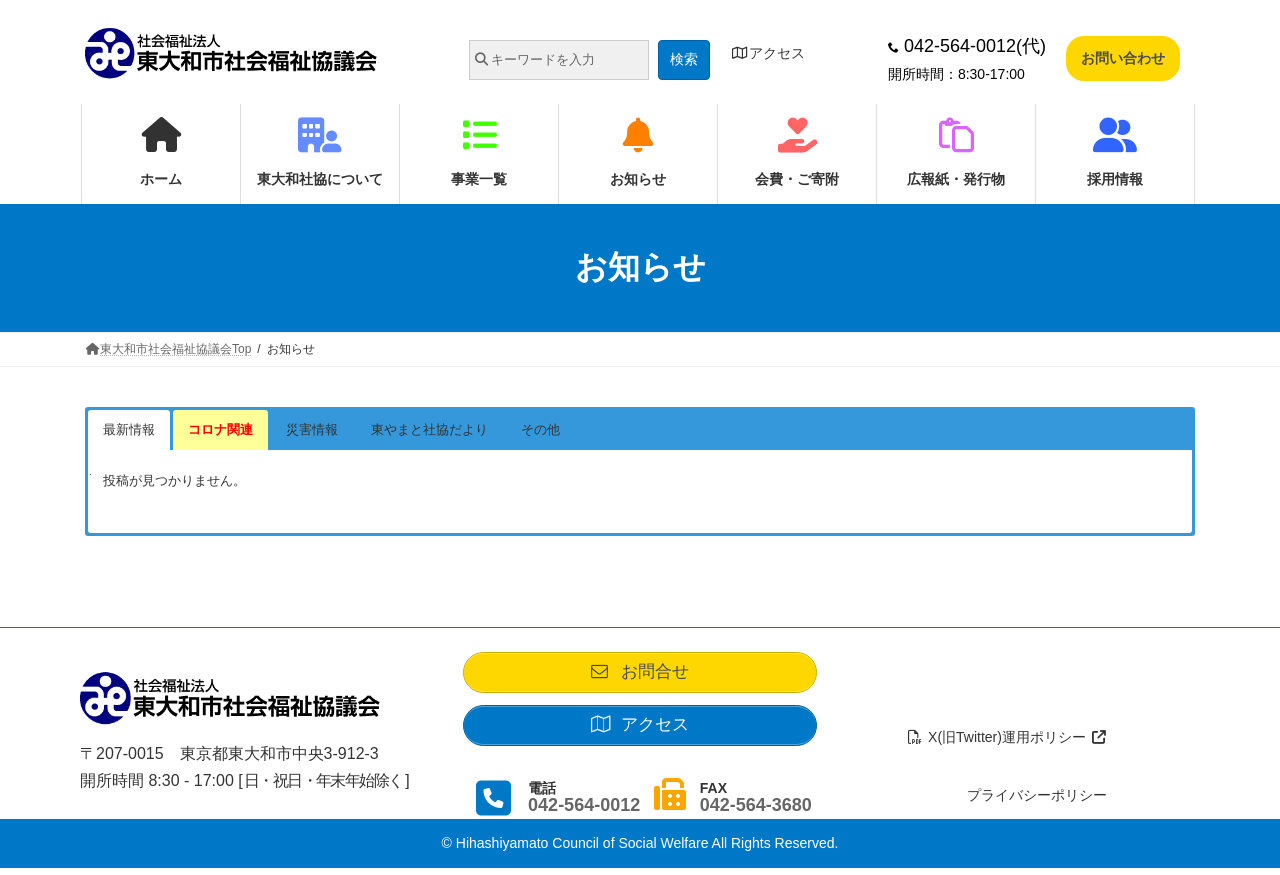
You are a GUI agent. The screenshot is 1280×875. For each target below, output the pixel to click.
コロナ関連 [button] (220, 429)
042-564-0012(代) (967, 46)
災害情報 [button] (312, 429)
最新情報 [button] (129, 429)
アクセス (768, 53)
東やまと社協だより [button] (429, 429)
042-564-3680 (756, 811)
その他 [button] (540, 429)
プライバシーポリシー (1037, 802)
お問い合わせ (1123, 58)
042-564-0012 (584, 811)
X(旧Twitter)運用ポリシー (1007, 743)
